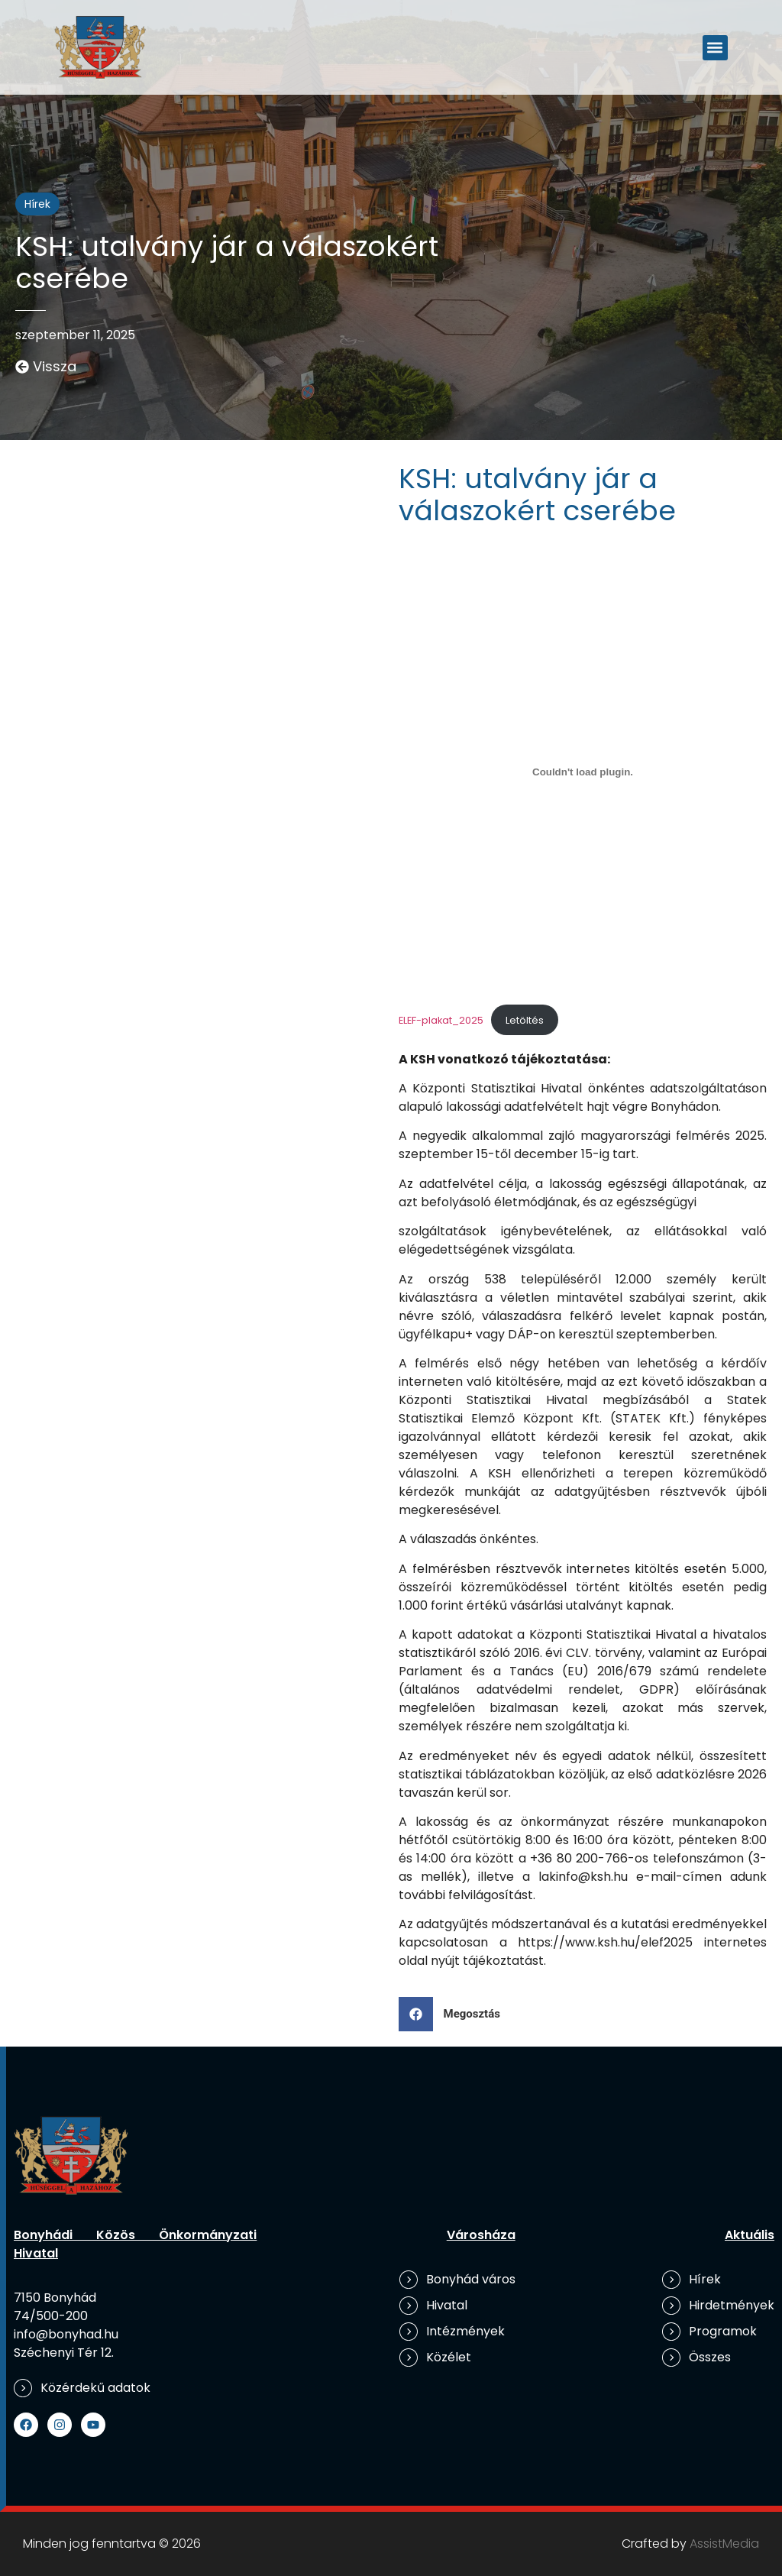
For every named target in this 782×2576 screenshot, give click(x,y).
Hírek (37, 204)
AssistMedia (724, 2543)
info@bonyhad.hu (66, 2334)
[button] (715, 47)
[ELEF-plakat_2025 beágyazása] (583, 771)
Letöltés (525, 1020)
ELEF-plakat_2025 (441, 1020)
